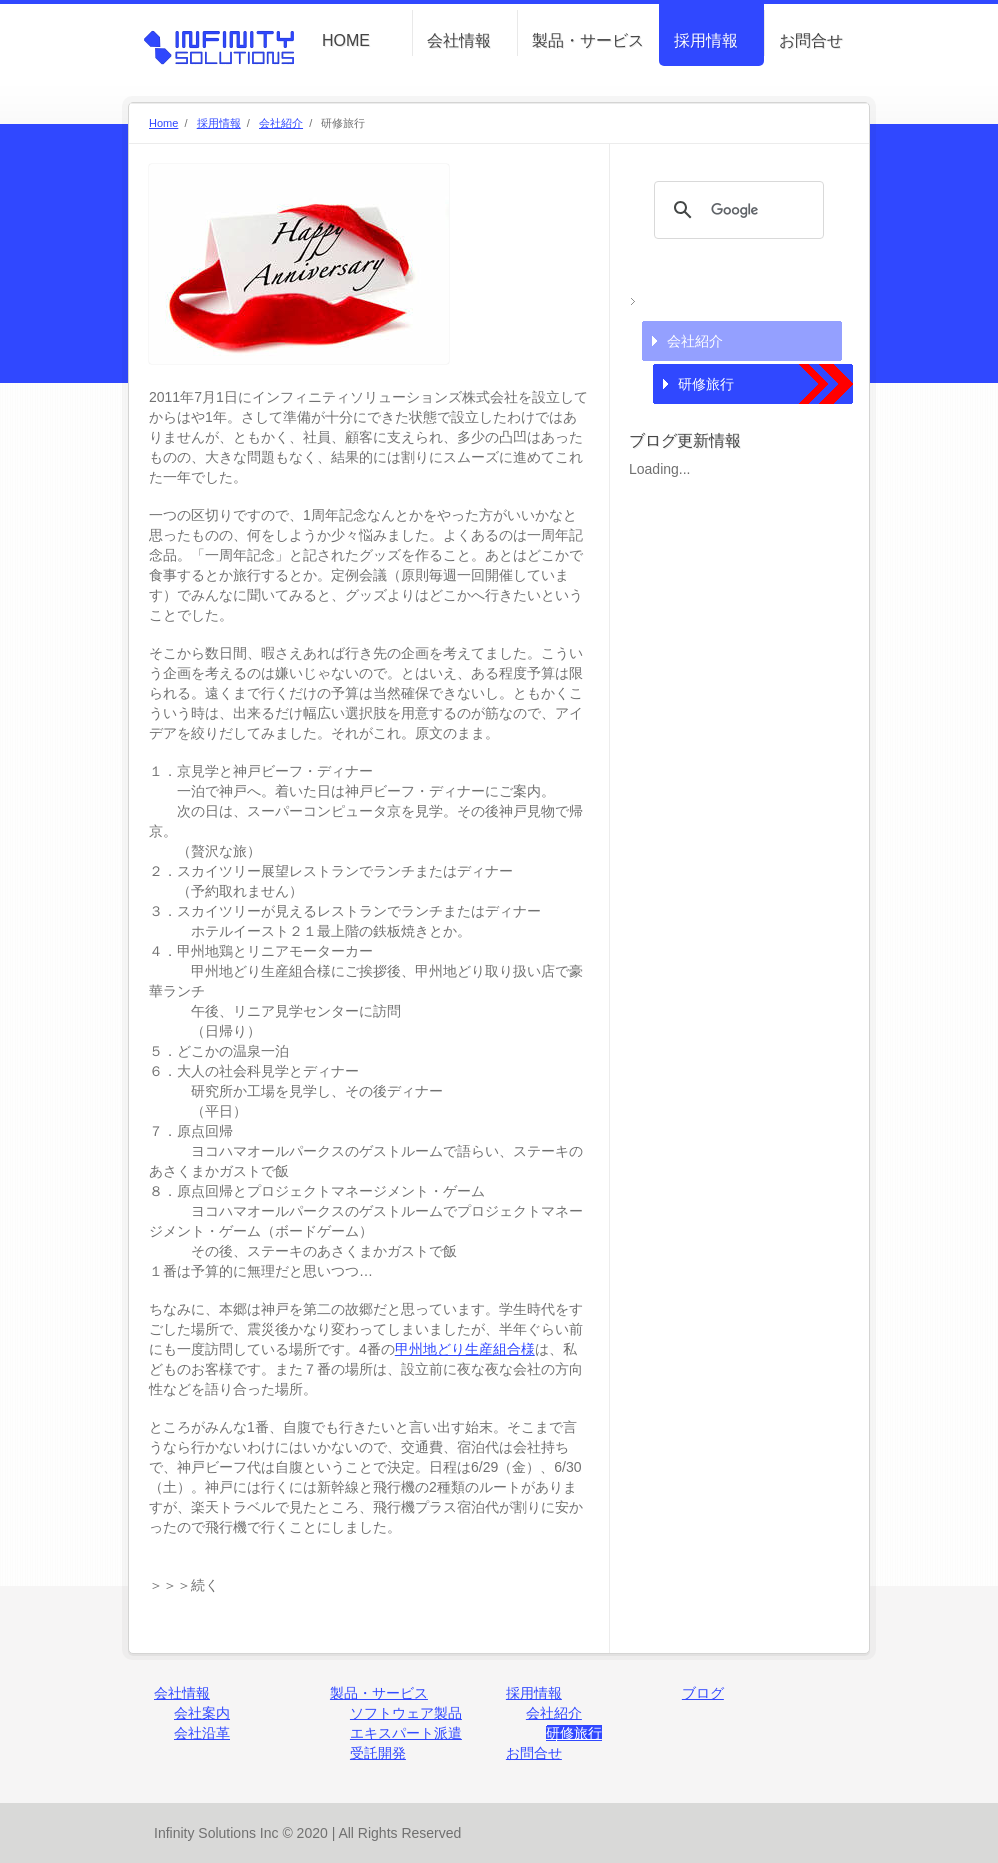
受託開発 (378, 1753)
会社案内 (202, 1713)
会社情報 (459, 40)
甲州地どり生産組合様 (465, 1349)
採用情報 (706, 40)
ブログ (703, 1693)
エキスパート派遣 (406, 1733)
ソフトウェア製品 (406, 1713)
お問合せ (811, 40)
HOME (346, 40)
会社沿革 (202, 1733)
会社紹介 (281, 123)
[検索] (736, 210)
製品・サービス (588, 40)
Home (163, 123)
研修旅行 (706, 384)
